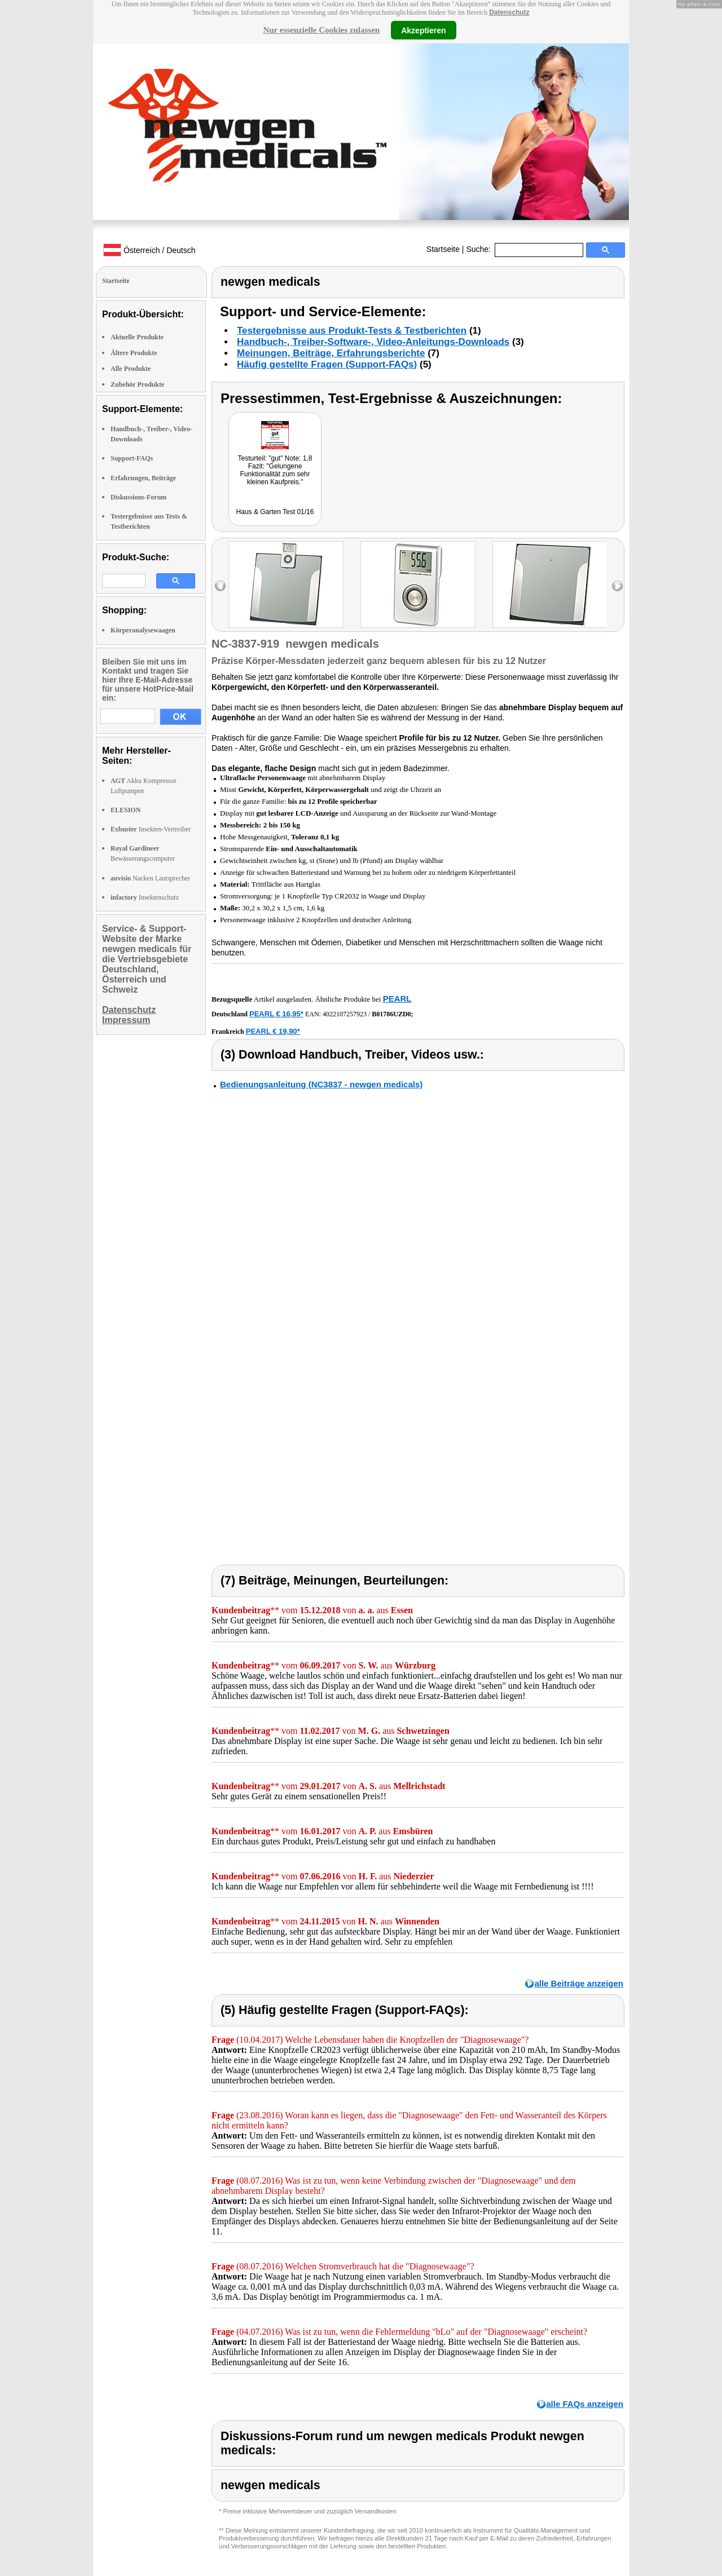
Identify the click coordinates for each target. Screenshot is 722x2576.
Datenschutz (509, 12)
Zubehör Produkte (137, 384)
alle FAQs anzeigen (584, 2404)
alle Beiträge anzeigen (578, 1983)
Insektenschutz (145, 897)
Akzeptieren (423, 29)
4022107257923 (345, 1014)
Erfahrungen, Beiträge (143, 478)
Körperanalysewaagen (143, 630)
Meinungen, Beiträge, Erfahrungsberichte (331, 353)
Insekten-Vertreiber (151, 829)
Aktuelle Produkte (137, 337)
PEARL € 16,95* (276, 1014)
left (220, 586)
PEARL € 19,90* (273, 1031)
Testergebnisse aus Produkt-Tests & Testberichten (351, 330)
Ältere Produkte (134, 353)
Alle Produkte (131, 369)
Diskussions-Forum (138, 497)
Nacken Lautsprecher (150, 878)
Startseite (443, 249)
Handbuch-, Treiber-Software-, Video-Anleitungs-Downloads (373, 342)
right (617, 586)
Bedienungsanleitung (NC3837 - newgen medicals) (321, 1084)
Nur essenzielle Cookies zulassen (321, 29)
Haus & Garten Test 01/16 (275, 512)
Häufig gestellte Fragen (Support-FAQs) (327, 364)
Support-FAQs (132, 458)
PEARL (397, 998)
